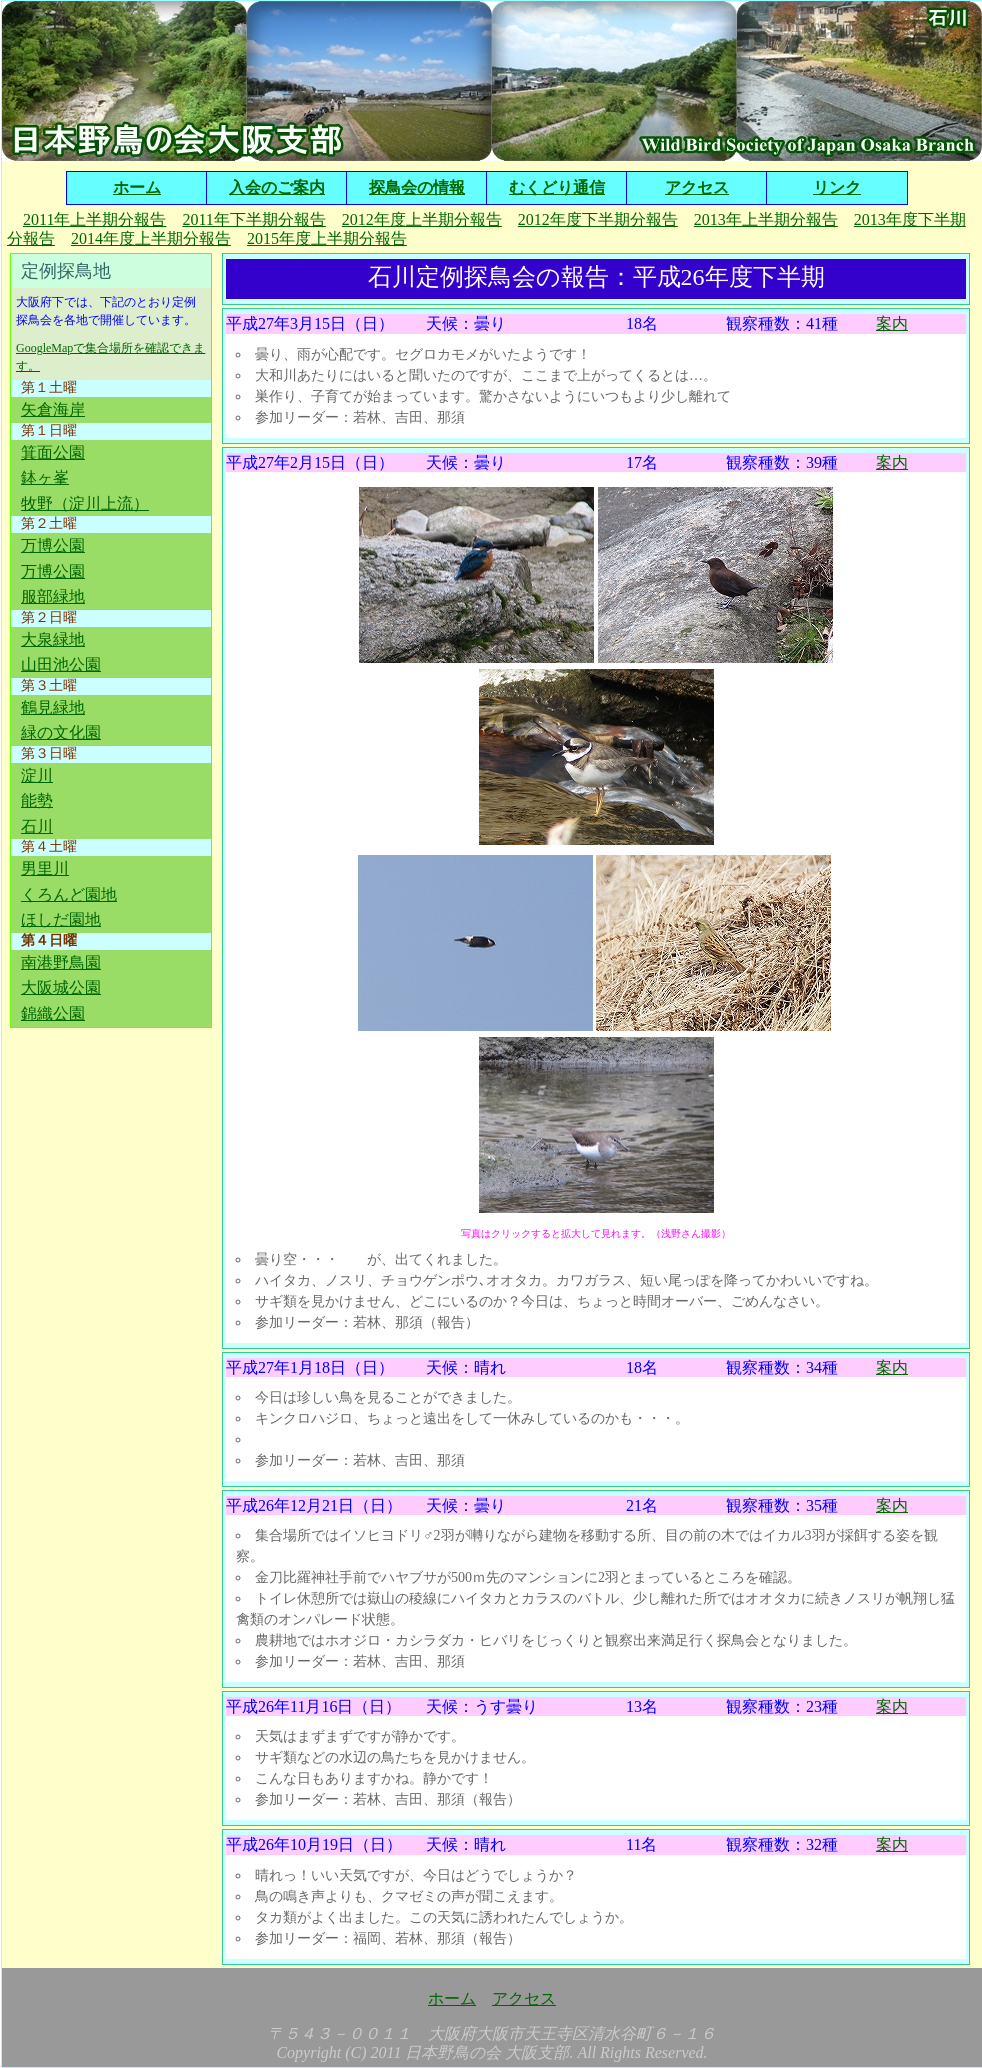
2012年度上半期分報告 (422, 219)
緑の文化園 (61, 732)
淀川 (37, 775)
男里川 (45, 868)
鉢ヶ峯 (45, 477)
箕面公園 (53, 452)
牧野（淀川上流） (85, 503)
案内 (892, 323)
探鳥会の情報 (417, 187)
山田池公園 (61, 664)
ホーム (137, 187)
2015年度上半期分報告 (327, 238)
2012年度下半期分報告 (598, 219)
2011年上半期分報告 (94, 219)
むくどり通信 (557, 187)
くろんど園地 (69, 894)
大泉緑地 (53, 639)
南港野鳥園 (61, 962)
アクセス (697, 187)
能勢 (37, 800)
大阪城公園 (61, 987)
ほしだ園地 (61, 919)
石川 (37, 826)
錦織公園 (53, 1013)
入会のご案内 (277, 187)
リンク (837, 187)
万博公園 (53, 545)
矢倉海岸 (53, 409)
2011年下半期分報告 (253, 219)
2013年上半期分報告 (766, 219)
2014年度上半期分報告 (151, 238)
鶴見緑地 (53, 707)
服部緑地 (53, 596)
